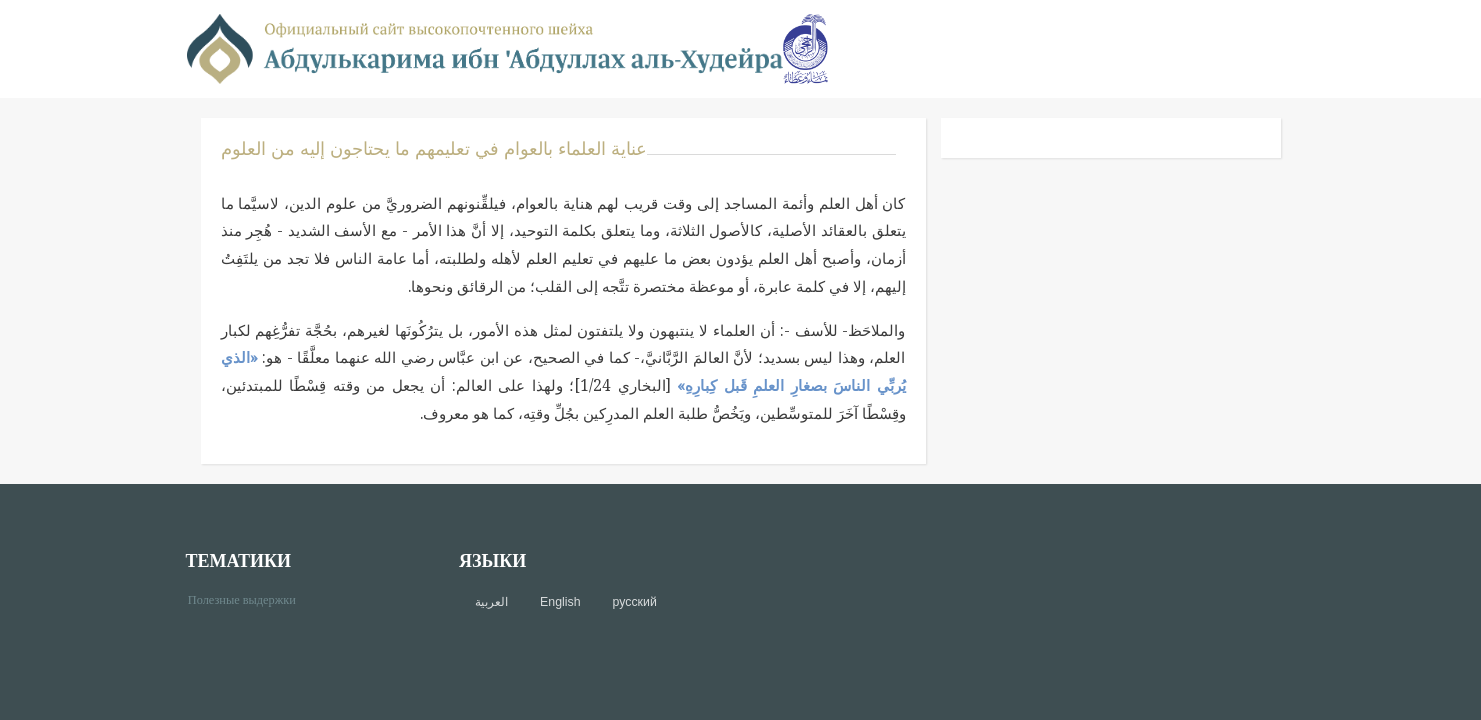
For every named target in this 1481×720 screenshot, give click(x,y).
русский (635, 602)
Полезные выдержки (249, 598)
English (560, 602)
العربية (491, 602)
